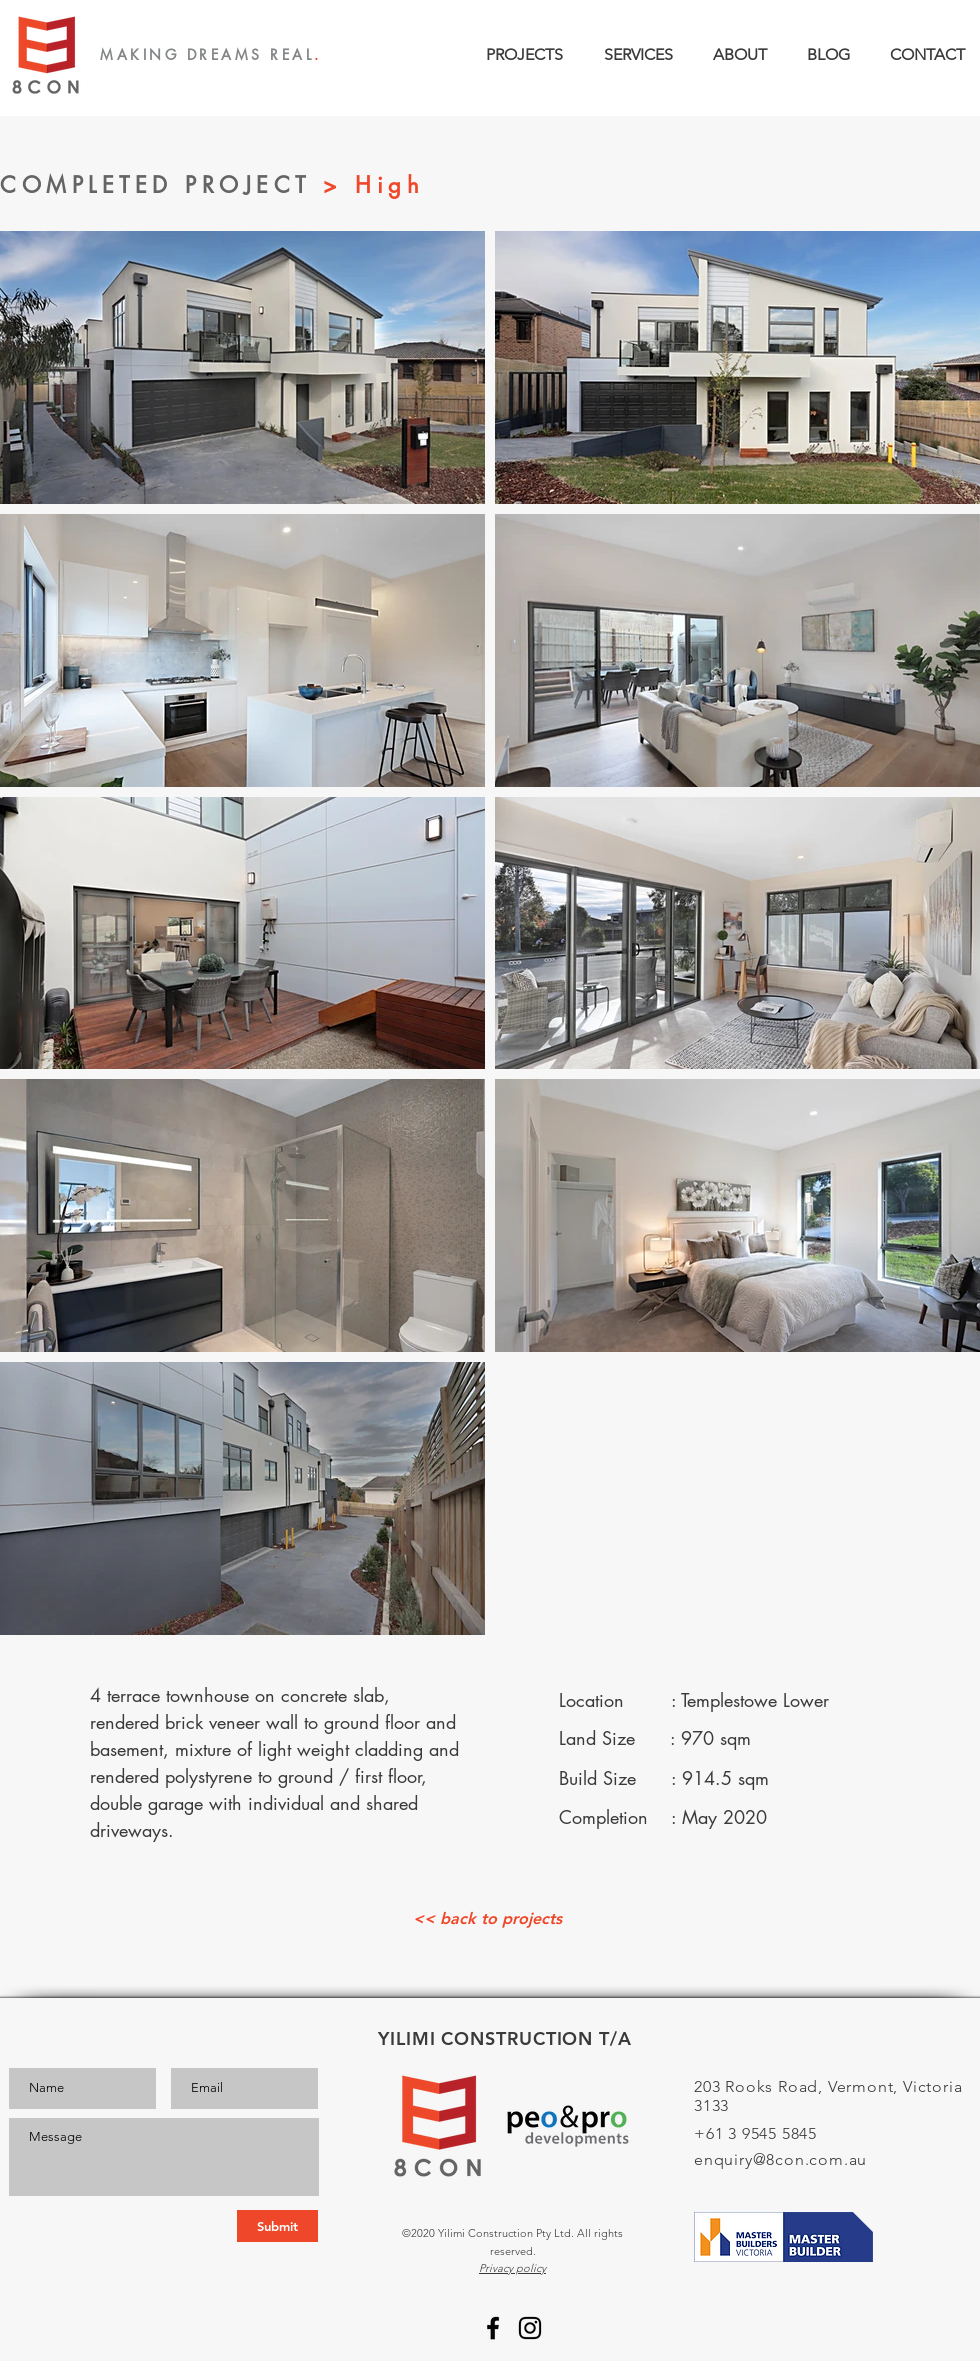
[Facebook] (493, 2328)
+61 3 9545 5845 (755, 2133)
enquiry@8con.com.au (780, 2159)
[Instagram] (530, 2328)
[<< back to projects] (487, 1919)
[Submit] (277, 2226)
